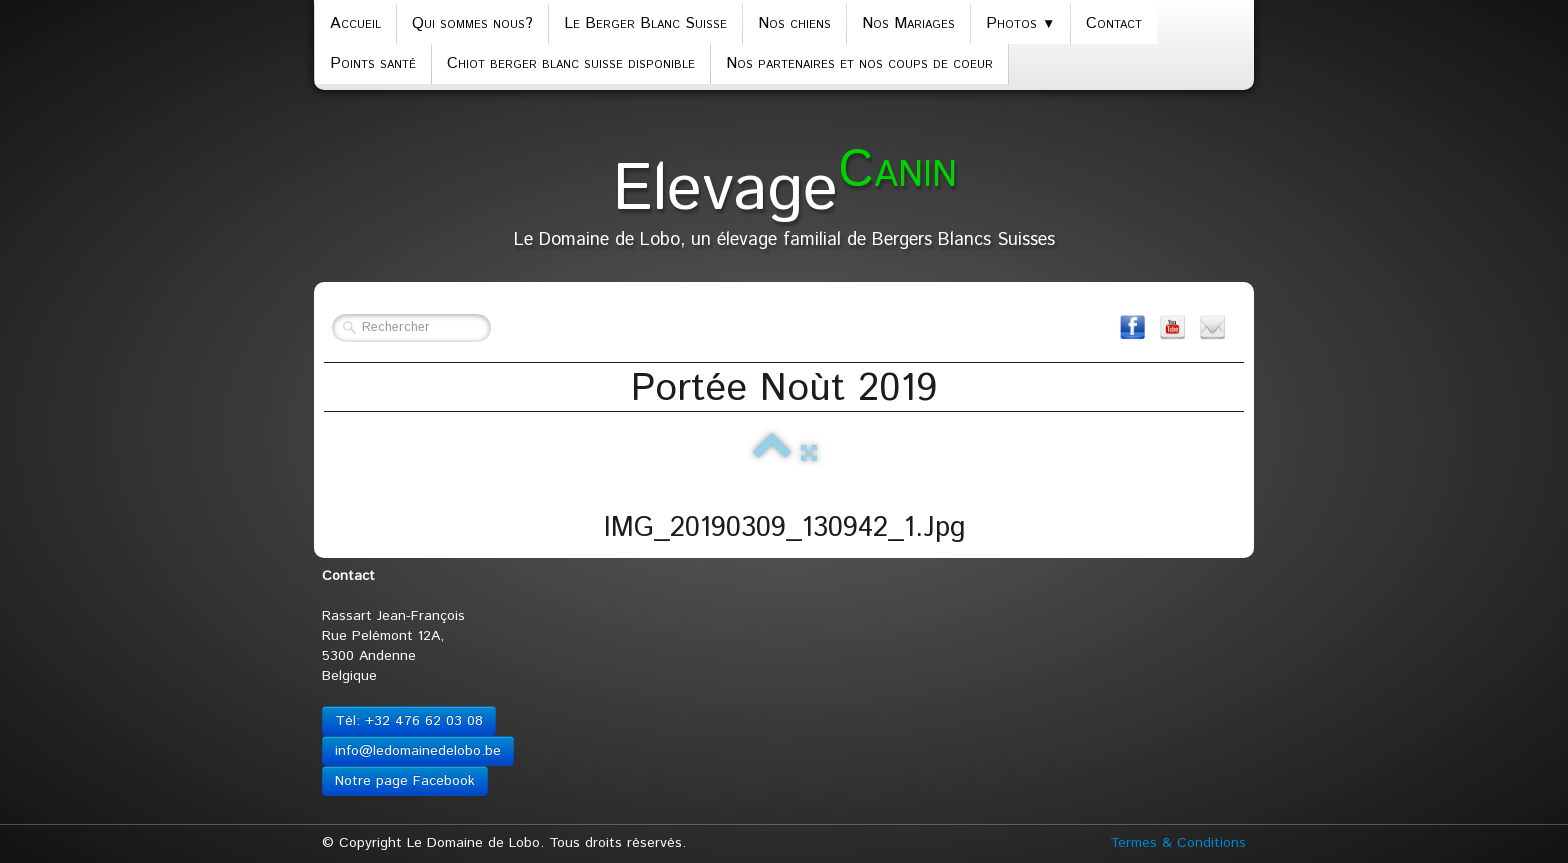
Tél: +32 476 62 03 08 (409, 721)
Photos (1020, 23)
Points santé (373, 63)
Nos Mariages (908, 23)
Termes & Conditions (1178, 843)
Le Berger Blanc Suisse (645, 23)
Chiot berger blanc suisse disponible (571, 63)
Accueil (355, 23)
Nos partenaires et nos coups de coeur (859, 63)
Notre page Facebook (405, 781)
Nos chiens (794, 23)
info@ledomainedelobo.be (418, 751)
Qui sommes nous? (472, 23)
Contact (1114, 23)
